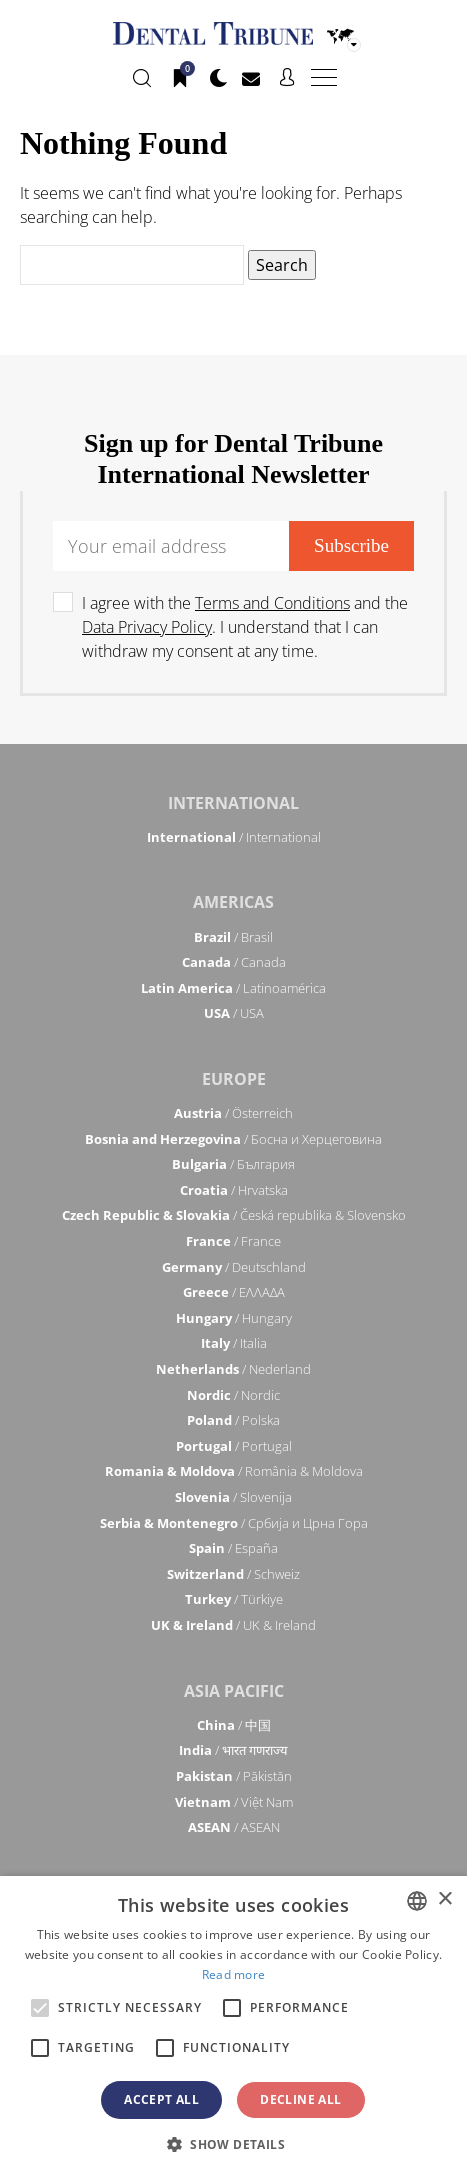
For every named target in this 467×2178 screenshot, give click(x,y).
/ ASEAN (234, 1827)
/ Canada (234, 962)
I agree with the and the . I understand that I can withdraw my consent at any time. (245, 627)
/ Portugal (234, 1446)
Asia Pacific (234, 1691)
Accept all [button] (161, 2099)
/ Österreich (233, 1113)
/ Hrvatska (234, 1190)
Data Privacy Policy (147, 627)
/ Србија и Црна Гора (234, 1523)
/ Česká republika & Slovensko (234, 1215)
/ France (233, 1241)
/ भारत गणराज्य (233, 1750)
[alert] (233, 2027)
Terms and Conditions (272, 603)
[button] (233, 2144)
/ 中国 (234, 1725)
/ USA (234, 1013)
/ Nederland (233, 1369)
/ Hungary (234, 1318)
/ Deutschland (234, 1267)
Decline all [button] (300, 2099)
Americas (233, 902)
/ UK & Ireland (233, 1625)
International (233, 803)
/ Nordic (233, 1395)
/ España (233, 1548)
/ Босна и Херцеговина (233, 1139)
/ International (234, 837)
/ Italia (234, 1343)
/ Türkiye (234, 1599)
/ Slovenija (233, 1497)
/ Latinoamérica (233, 988)
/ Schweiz (233, 1574)
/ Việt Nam (234, 1802)
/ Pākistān (234, 1776)
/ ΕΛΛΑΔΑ (234, 1292)
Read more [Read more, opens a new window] (234, 1974)
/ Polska (233, 1420)
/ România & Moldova (234, 1471)
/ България (233, 1164)
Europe (234, 1079)
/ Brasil (233, 937)
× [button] (444, 1899)
